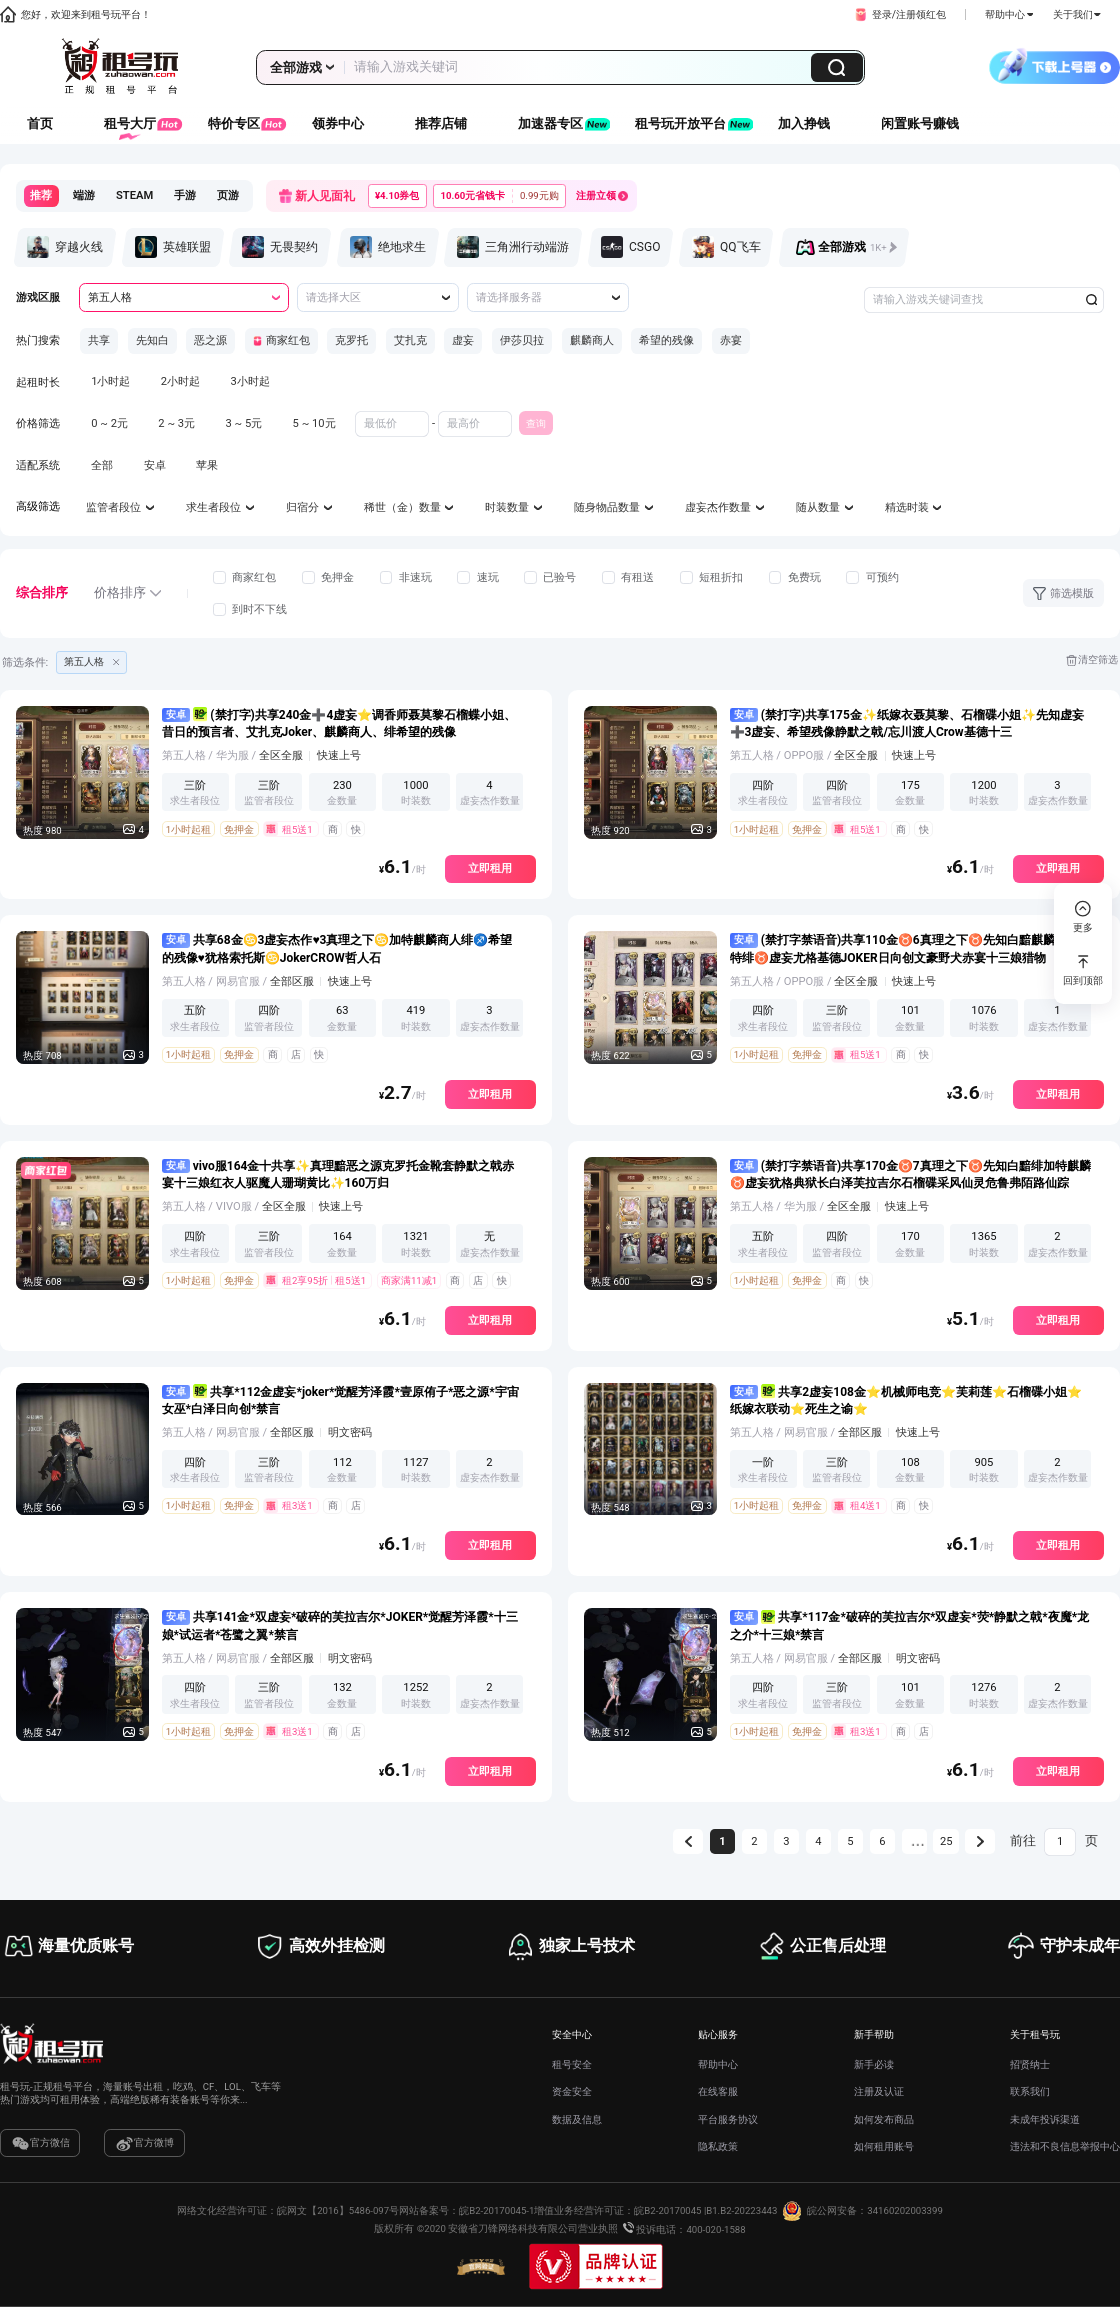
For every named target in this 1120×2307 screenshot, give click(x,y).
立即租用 (490, 868)
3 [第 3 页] (786, 1841)
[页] (1060, 1842)
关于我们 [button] (1077, 14)
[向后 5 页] (915, 1842)
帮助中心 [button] (1009, 14)
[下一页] (980, 1842)
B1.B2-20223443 (741, 2211)
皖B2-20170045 (667, 2211)
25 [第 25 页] (946, 1841)
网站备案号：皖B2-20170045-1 (466, 2211)
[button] (899, 15)
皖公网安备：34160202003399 (860, 2211)
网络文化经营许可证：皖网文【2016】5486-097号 (288, 2211)
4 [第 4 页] (818, 1841)
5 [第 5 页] (850, 1841)
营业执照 (598, 2229)
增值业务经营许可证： (584, 2211)
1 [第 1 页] (722, 1841)
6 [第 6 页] (882, 1841)
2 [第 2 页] (754, 1841)
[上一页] (688, 1842)
